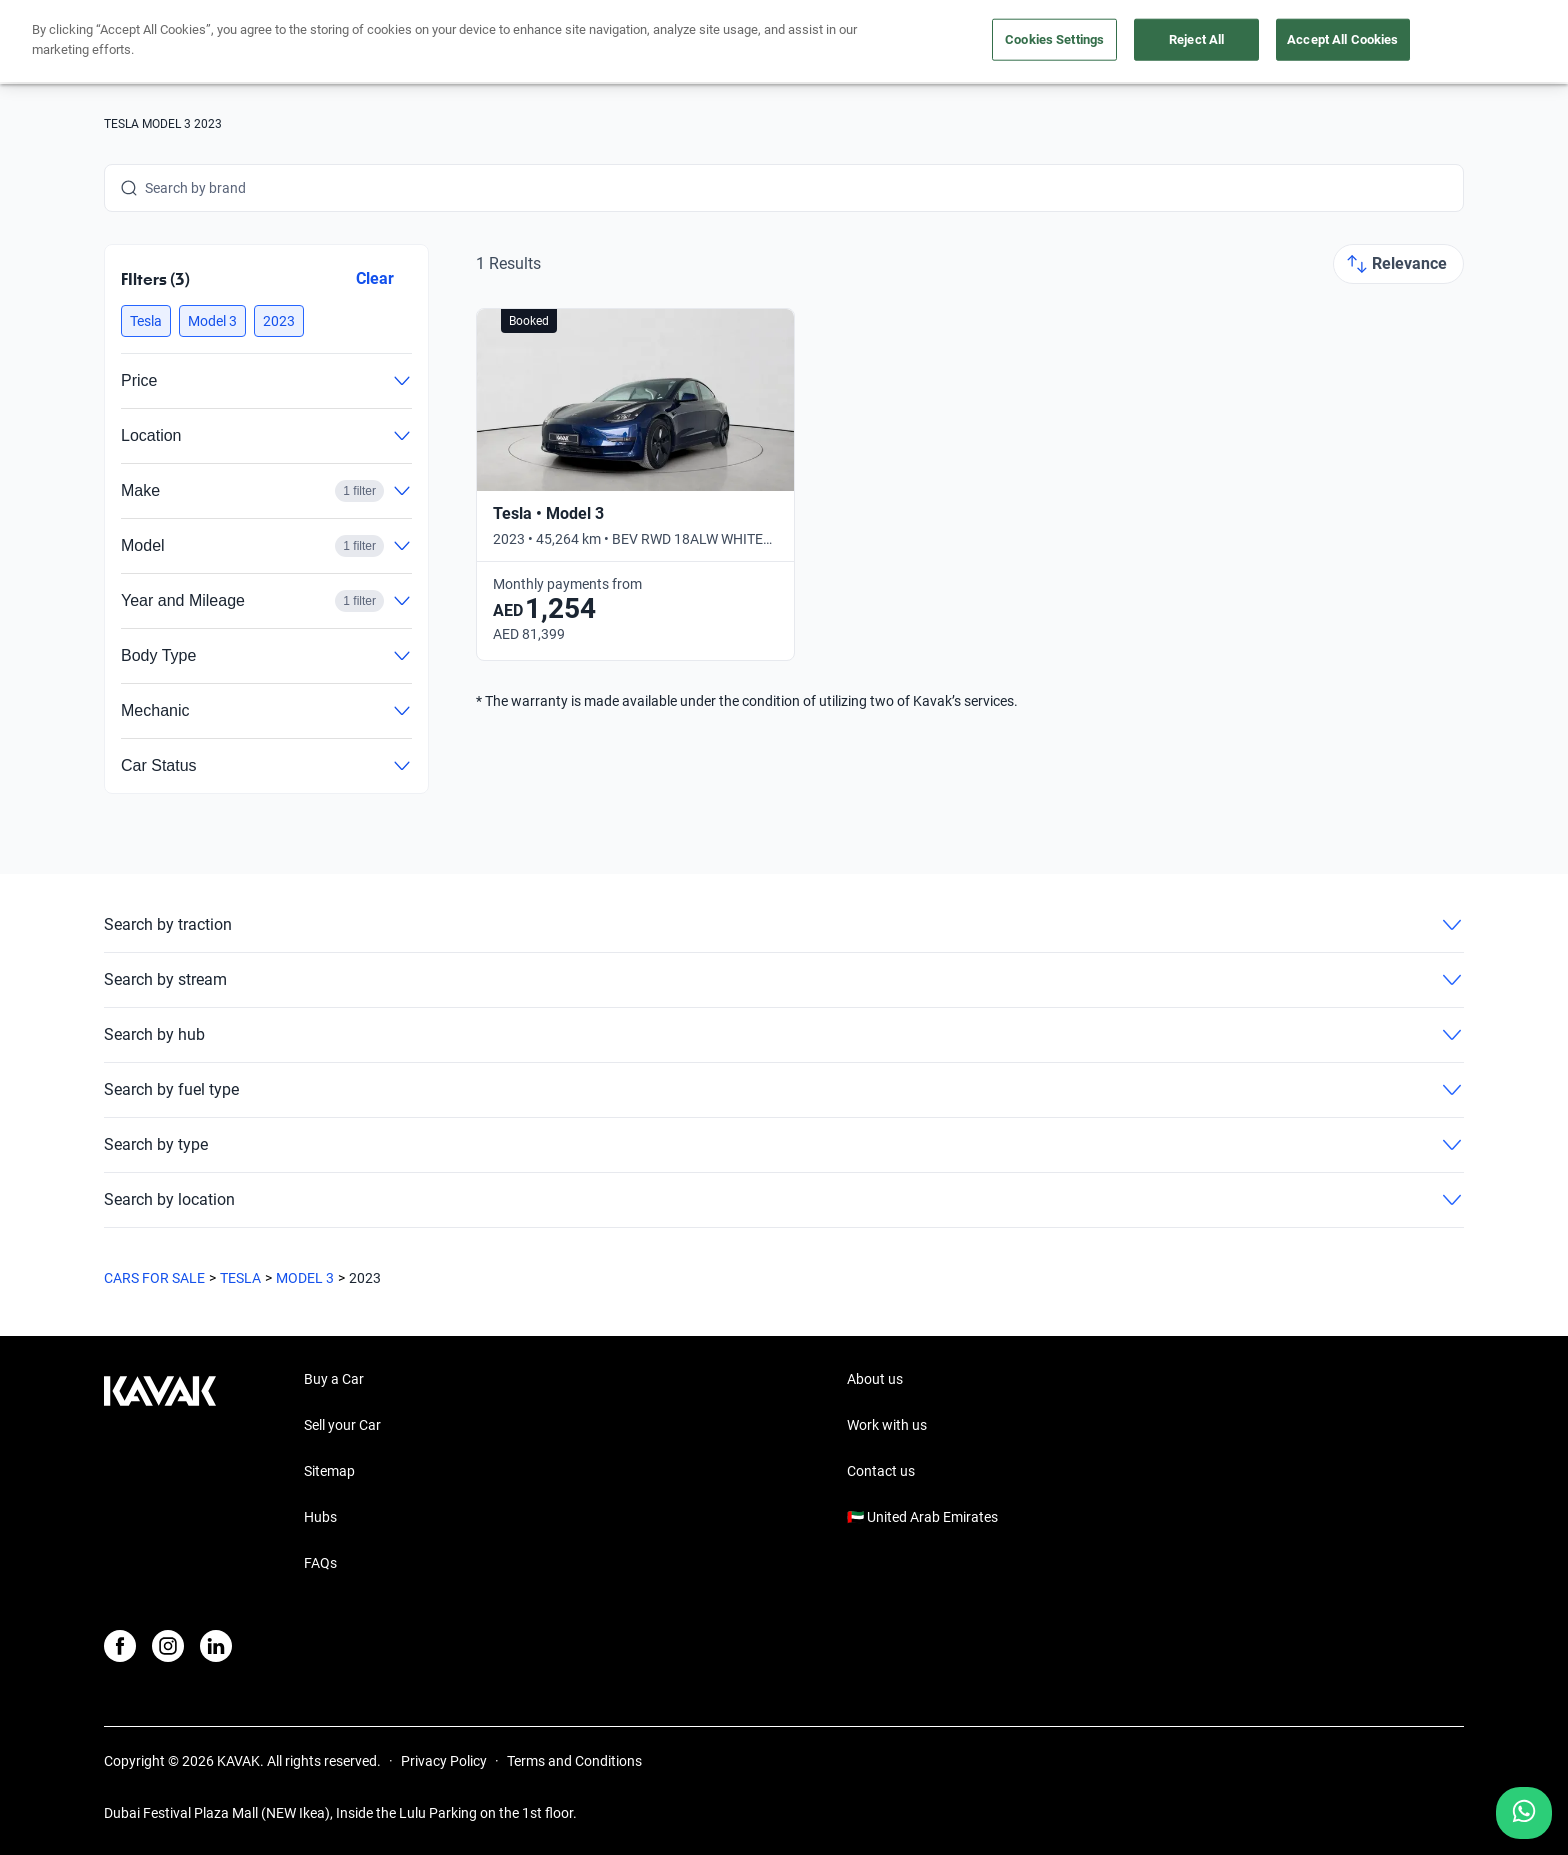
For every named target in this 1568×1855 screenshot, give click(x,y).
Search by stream (784, 980)
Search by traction (784, 925)
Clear (375, 278)
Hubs (320, 1517)
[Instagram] (168, 1646)
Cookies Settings (1054, 39)
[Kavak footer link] (160, 1473)
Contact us (881, 1471)
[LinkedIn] (216, 1646)
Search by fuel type (784, 1090)
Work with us (887, 1425)
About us (875, 1379)
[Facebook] (120, 1646)
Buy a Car (334, 1379)
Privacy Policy (444, 1761)
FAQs (320, 1563)
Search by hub (784, 1035)
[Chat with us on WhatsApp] (1524, 1813)
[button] (146, 321)
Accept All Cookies (1342, 39)
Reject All (1196, 39)
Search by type (784, 1145)
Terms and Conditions (574, 1761)
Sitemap (329, 1471)
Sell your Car (342, 1425)
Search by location (784, 1200)
